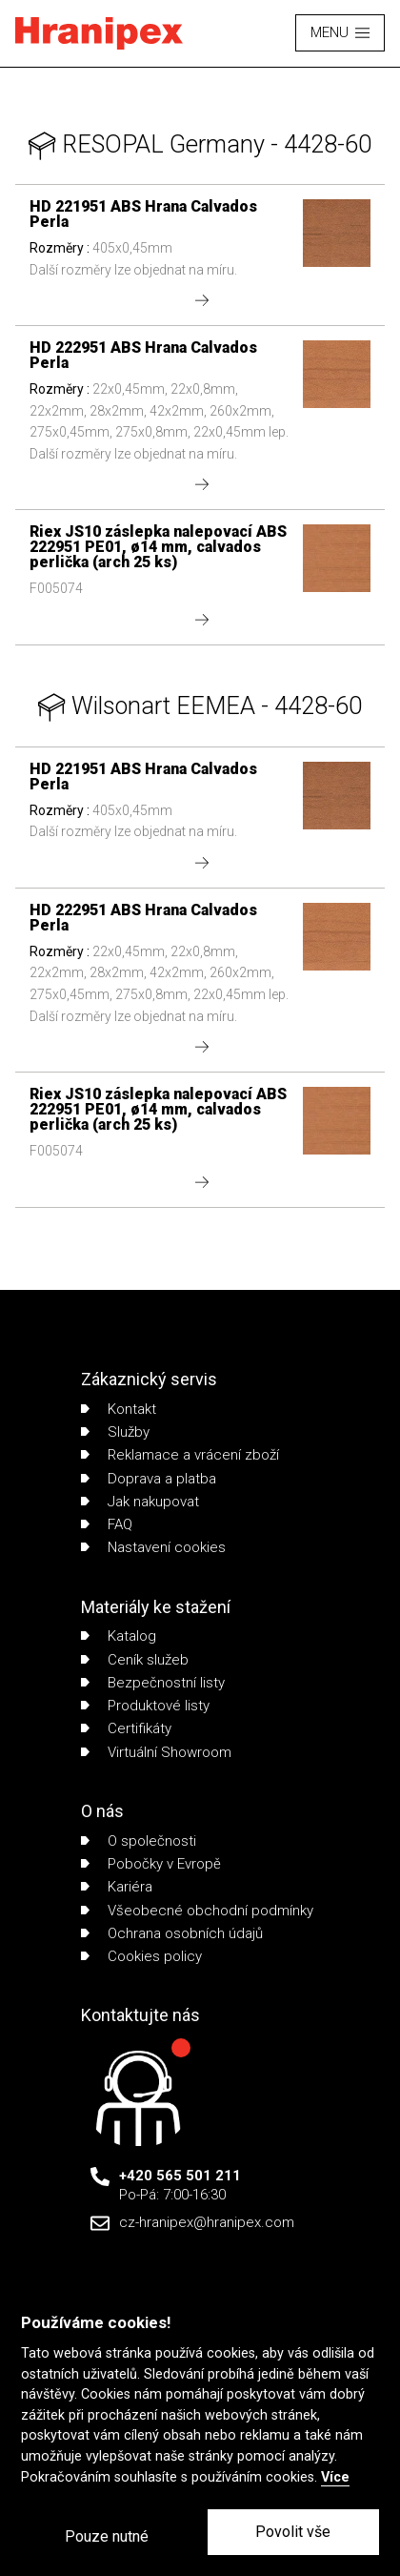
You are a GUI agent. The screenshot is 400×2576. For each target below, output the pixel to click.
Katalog (118, 1636)
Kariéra (116, 1886)
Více (335, 2477)
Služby (115, 1432)
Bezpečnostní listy (153, 1682)
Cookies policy (141, 1956)
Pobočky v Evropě (151, 1863)
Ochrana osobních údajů (172, 1933)
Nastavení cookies (153, 1547)
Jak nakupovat (140, 1501)
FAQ (106, 1524)
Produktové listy (145, 1705)
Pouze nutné (107, 2536)
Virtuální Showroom (156, 1752)
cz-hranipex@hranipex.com (206, 2222)
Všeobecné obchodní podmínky (197, 1910)
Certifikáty (126, 1728)
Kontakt (118, 1409)
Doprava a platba (148, 1478)
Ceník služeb (135, 1659)
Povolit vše (292, 2532)
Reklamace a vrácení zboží (180, 1454)
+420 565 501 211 (180, 2175)
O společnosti (138, 1841)
